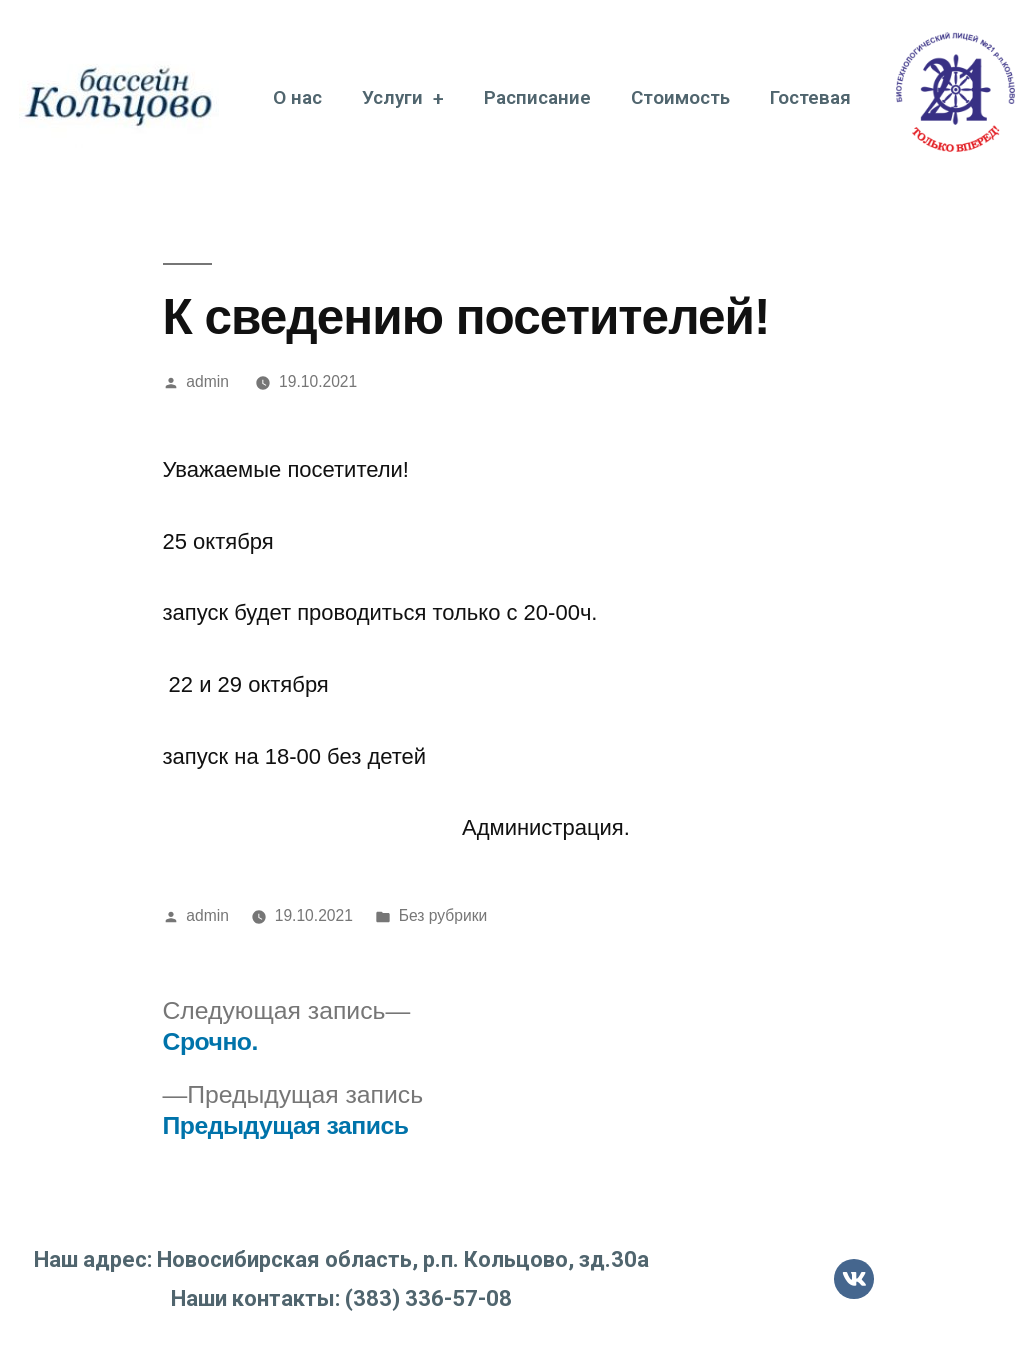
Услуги (403, 98)
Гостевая (810, 97)
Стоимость (680, 97)
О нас (297, 97)
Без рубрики (443, 915)
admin (207, 381)
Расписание (537, 97)
